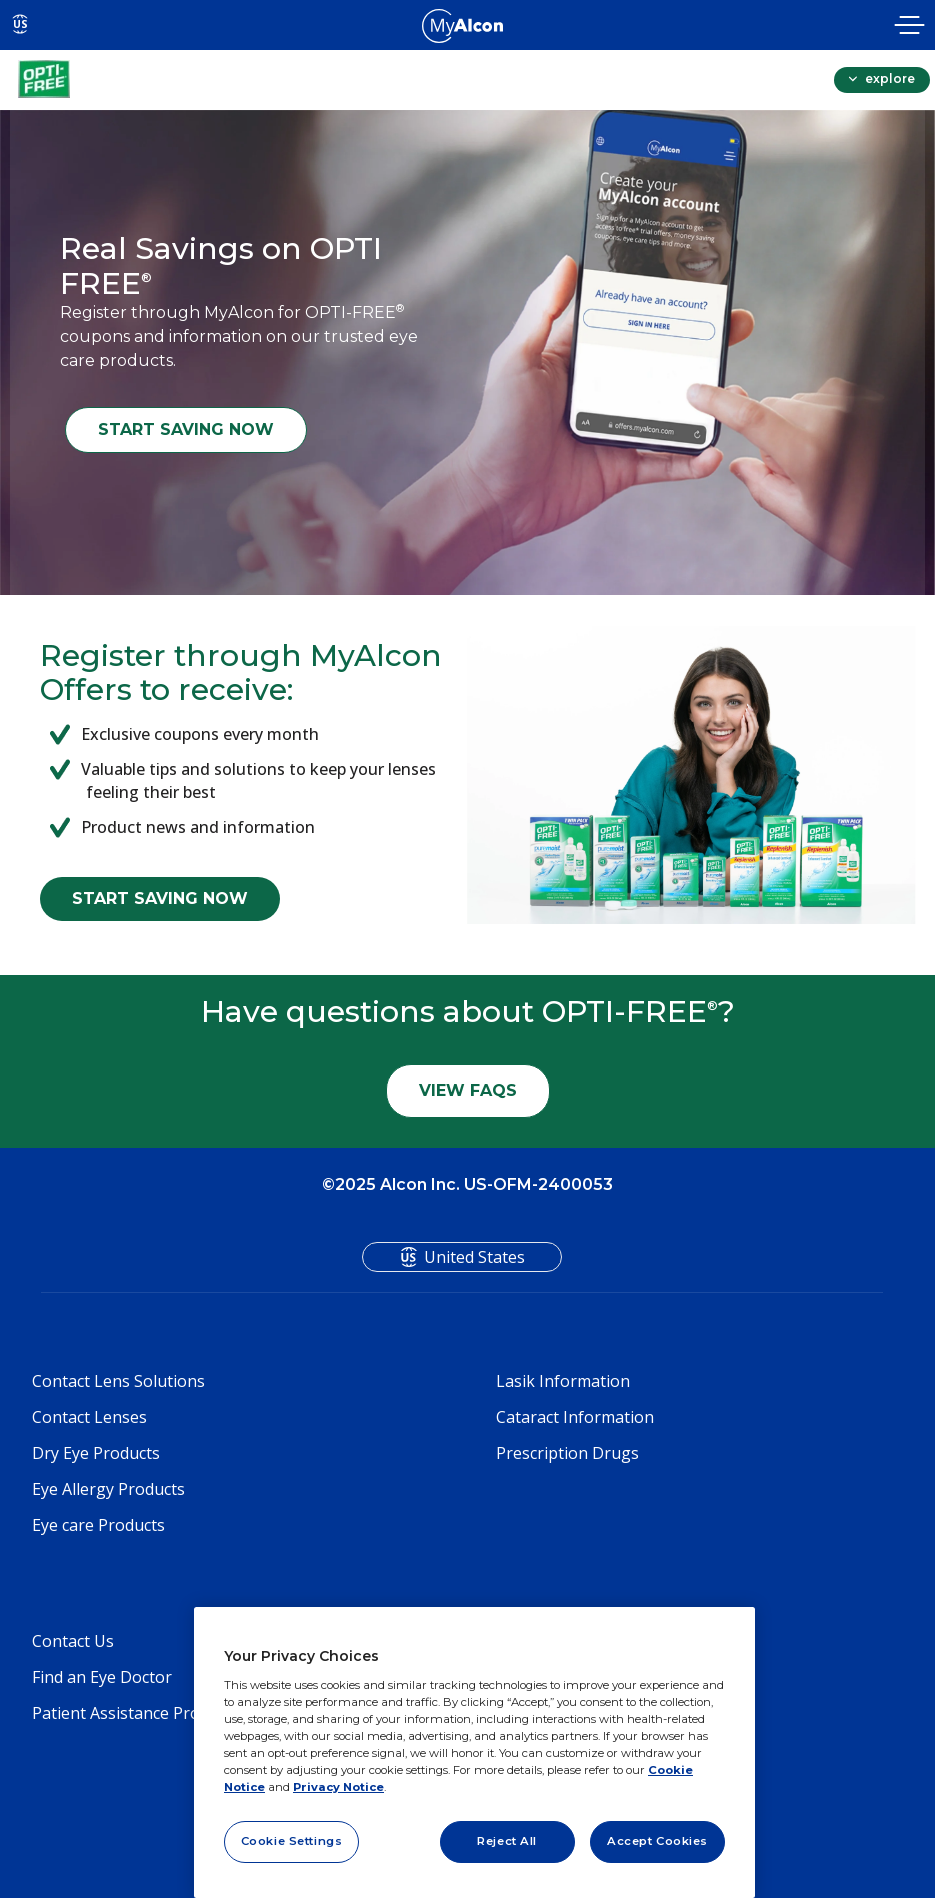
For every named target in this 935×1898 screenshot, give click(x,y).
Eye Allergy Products (108, 1489)
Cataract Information (575, 1417)
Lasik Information (563, 1381)
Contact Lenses (89, 1417)
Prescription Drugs (567, 1453)
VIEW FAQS (468, 1090)
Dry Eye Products (96, 1453)
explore (888, 78)
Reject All (507, 1841)
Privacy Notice (338, 1787)
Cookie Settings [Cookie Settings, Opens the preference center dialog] (292, 1841)
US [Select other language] (20, 24)
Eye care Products (98, 1525)
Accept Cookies (657, 1841)
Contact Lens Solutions (118, 1381)
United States (474, 1257)
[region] (474, 1752)
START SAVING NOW (186, 429)
